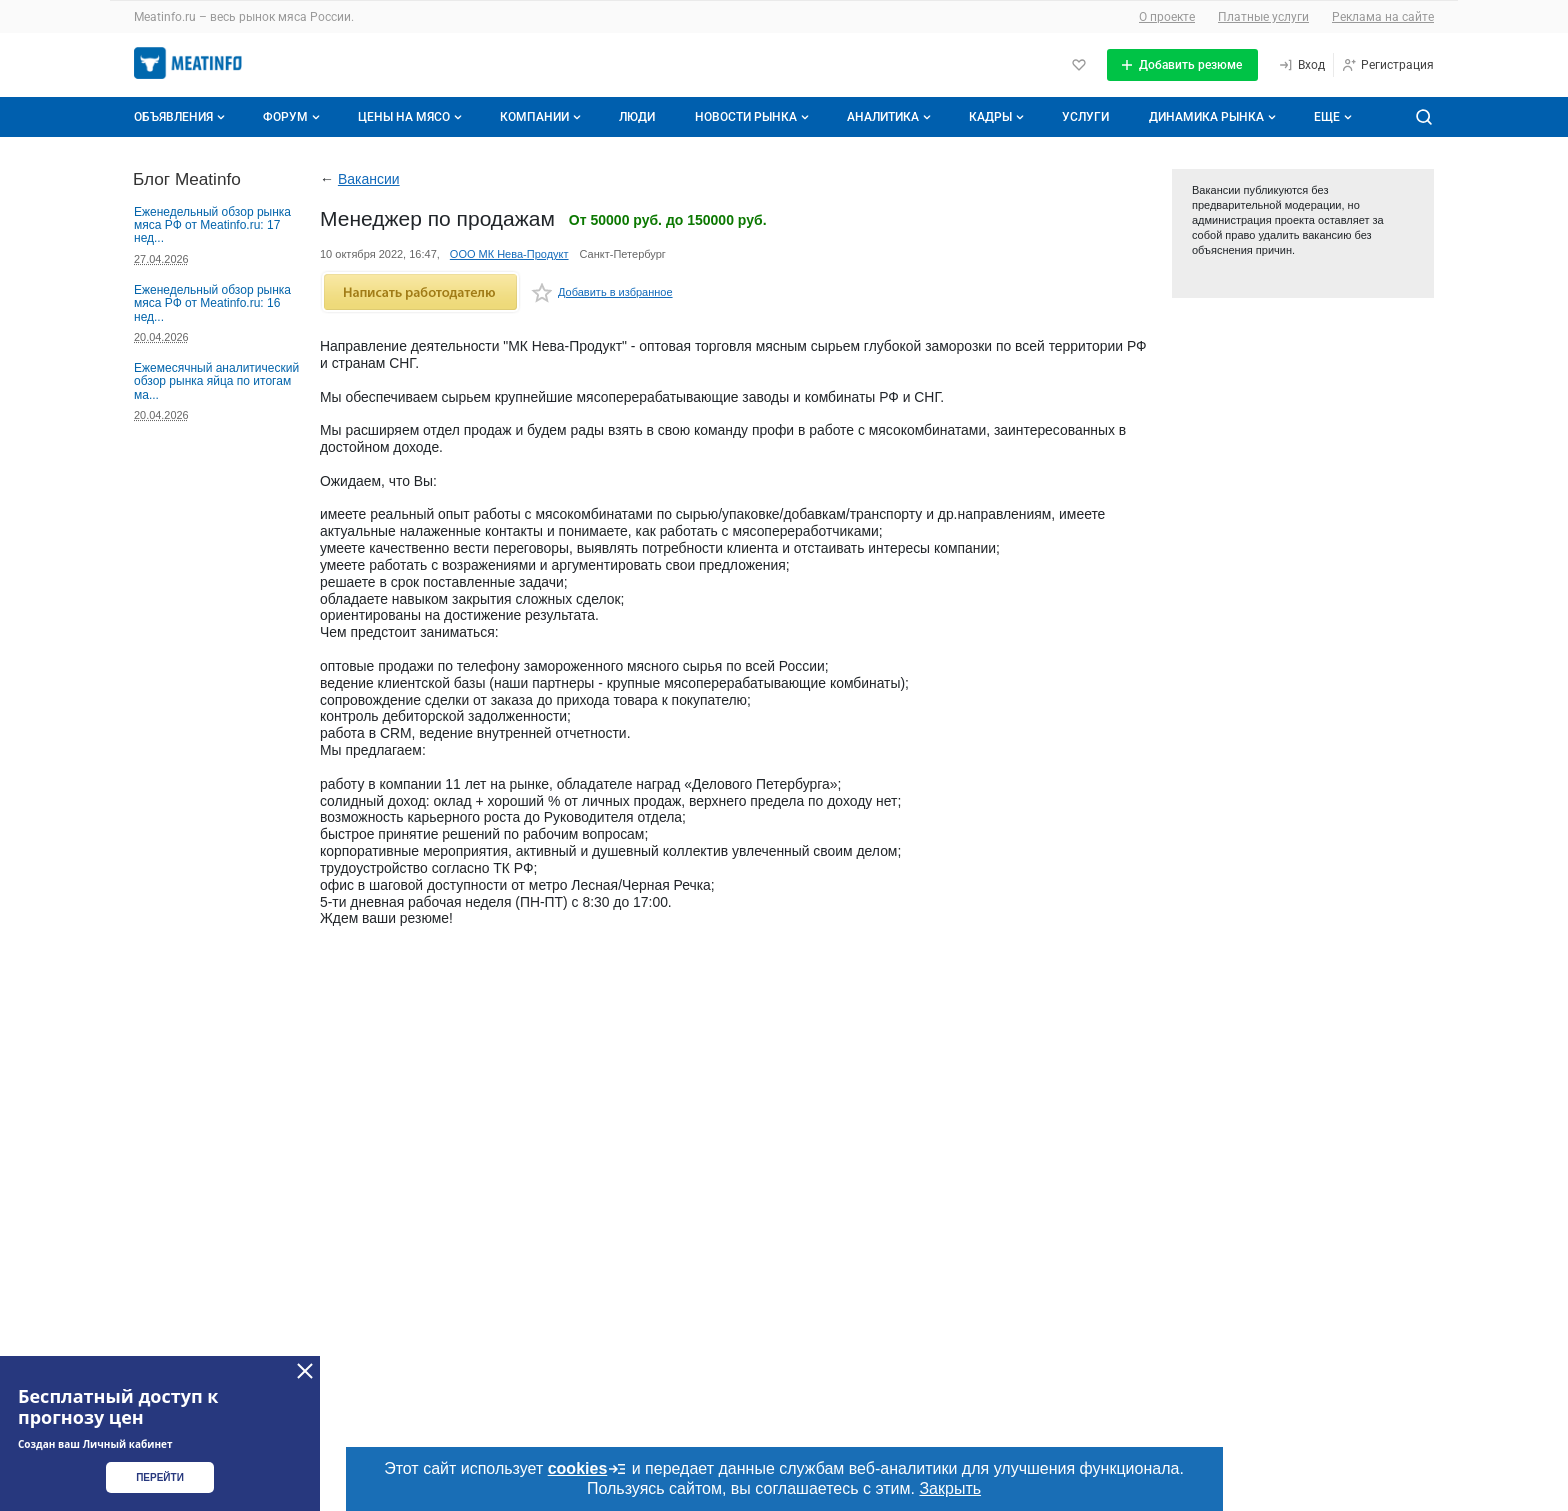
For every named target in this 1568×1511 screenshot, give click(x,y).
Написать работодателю (420, 292)
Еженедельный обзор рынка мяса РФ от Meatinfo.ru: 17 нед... (212, 225)
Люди (637, 117)
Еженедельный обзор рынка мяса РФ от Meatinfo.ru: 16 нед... (212, 303)
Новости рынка (754, 117)
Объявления (181, 117)
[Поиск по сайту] (1424, 117)
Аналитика (891, 117)
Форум (293, 117)
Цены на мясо (412, 117)
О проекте (1167, 17)
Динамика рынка (1214, 117)
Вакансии (369, 179)
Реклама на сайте (1383, 17)
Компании (542, 117)
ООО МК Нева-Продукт (509, 254)
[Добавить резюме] (1182, 65)
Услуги (1085, 117)
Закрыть (950, 1488)
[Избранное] (1079, 65)
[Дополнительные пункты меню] (1332, 117)
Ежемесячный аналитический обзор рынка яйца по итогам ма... (216, 381)
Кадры (998, 117)
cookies (588, 1469)
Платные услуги (1263, 17)
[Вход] (1301, 65)
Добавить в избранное (602, 295)
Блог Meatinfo (187, 179)
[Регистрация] (1387, 65)
